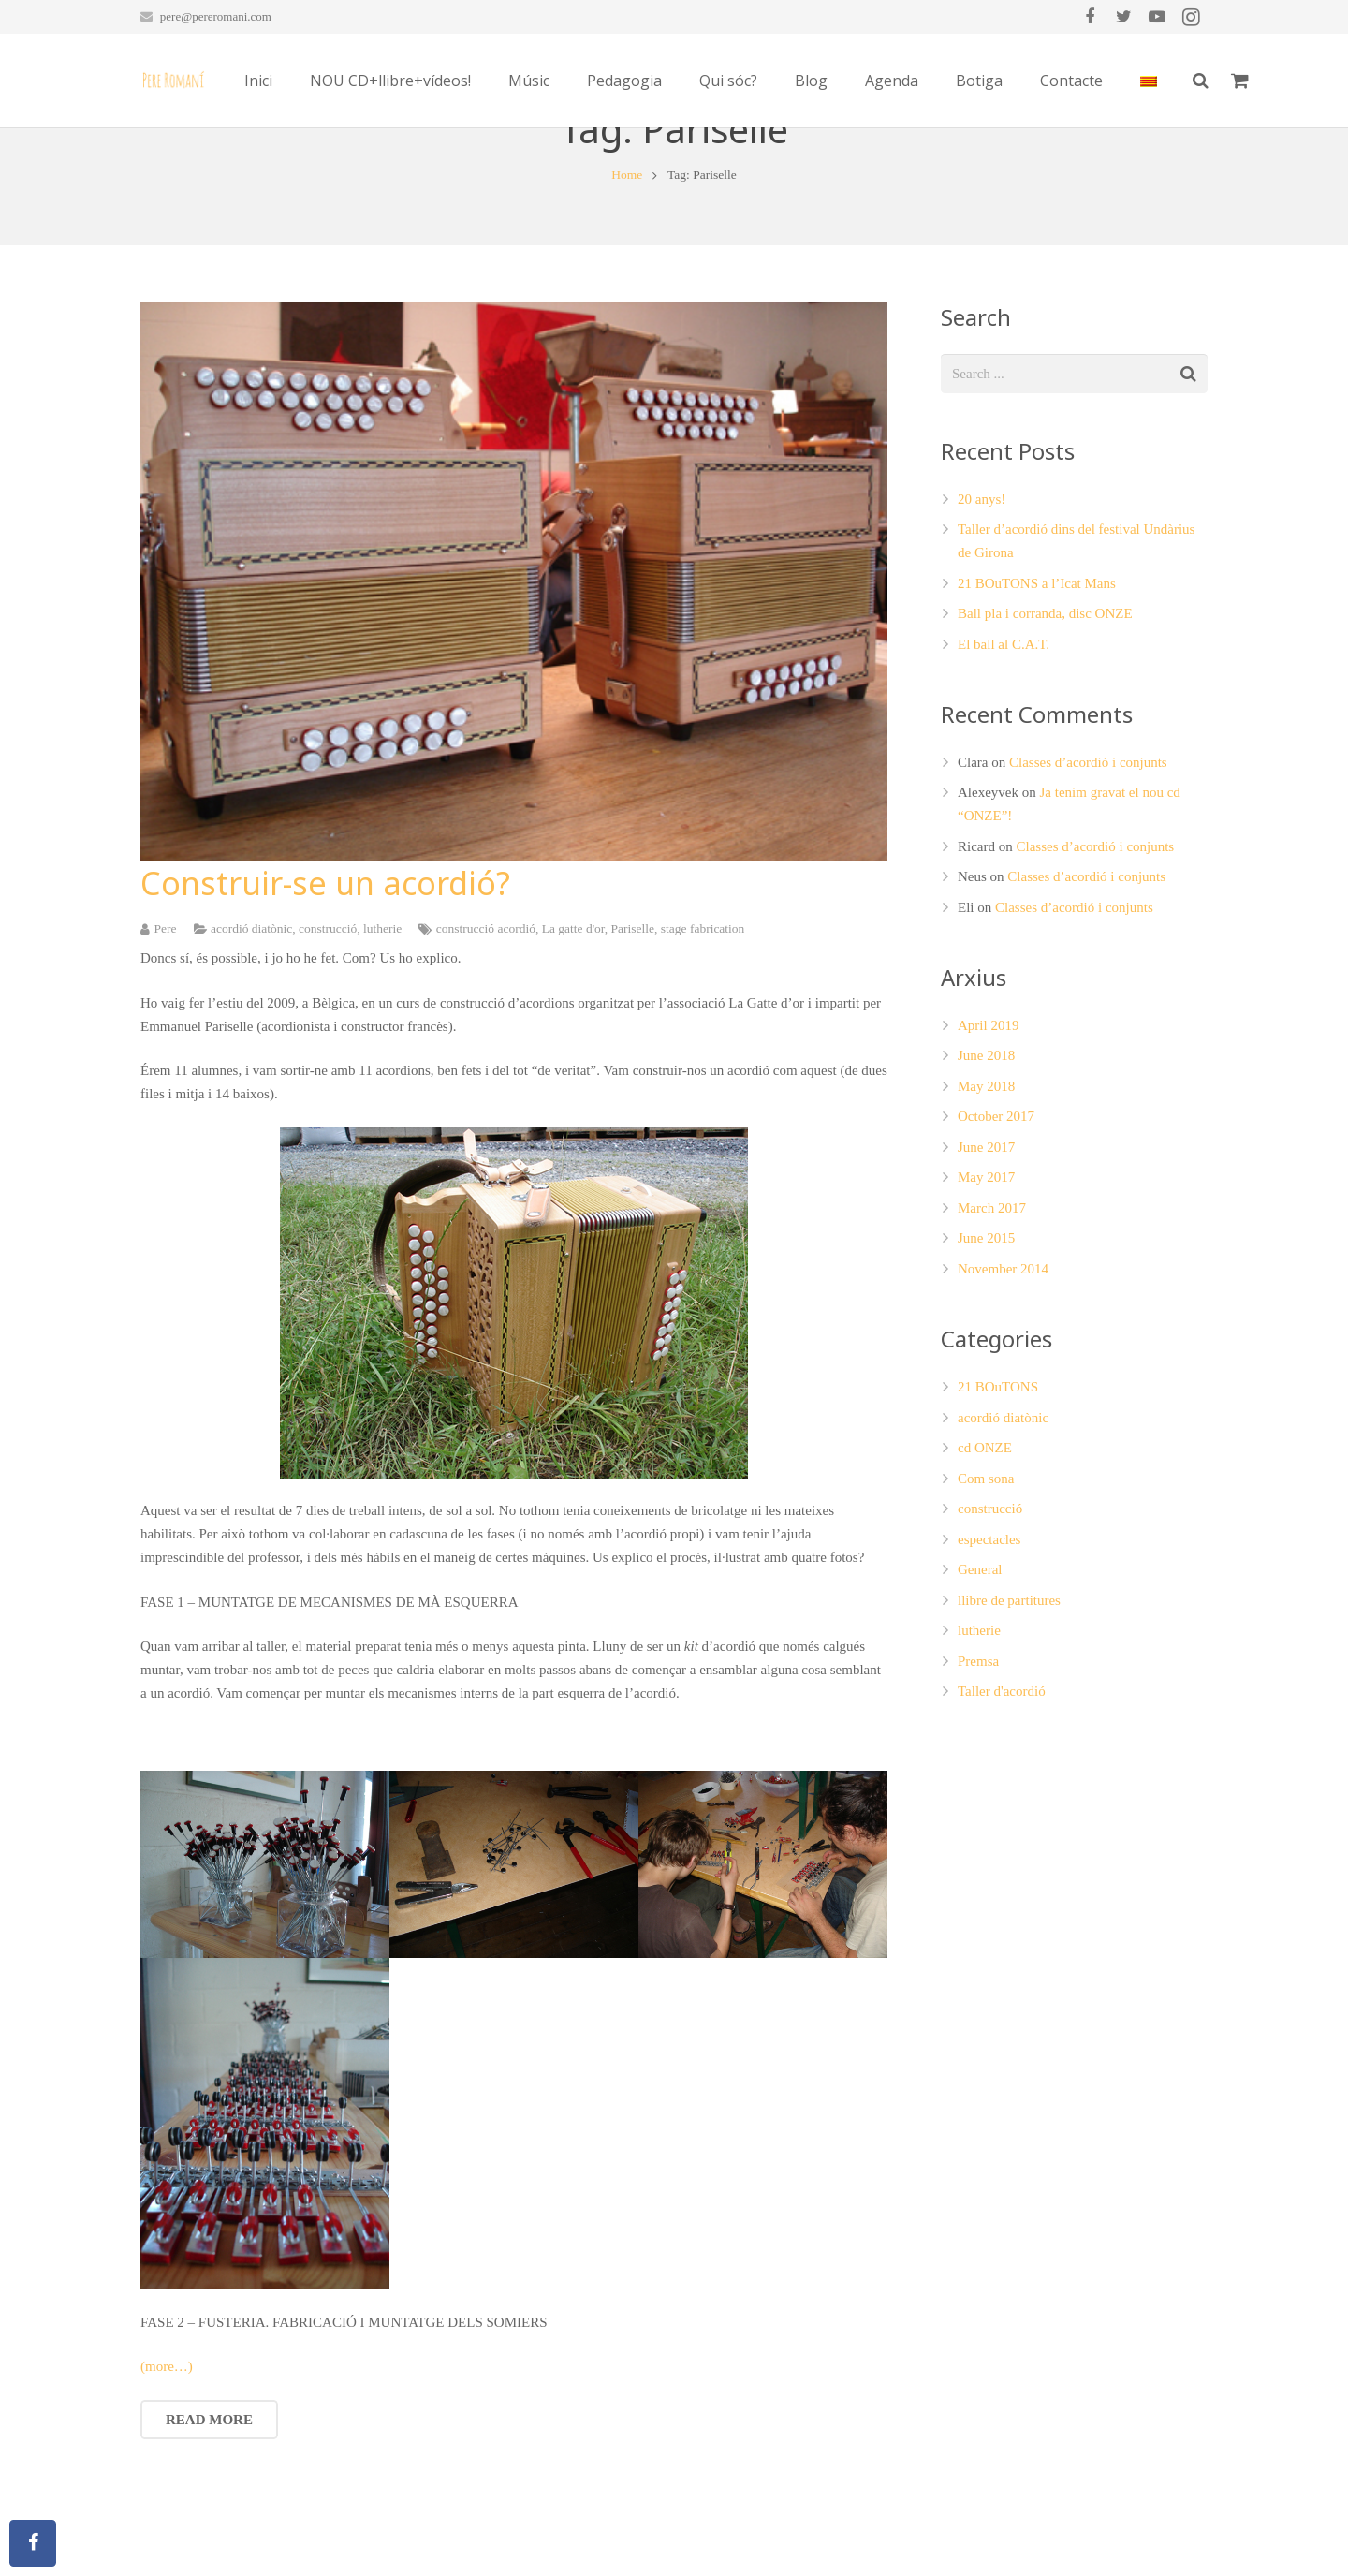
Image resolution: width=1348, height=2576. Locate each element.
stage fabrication (703, 1008)
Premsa (978, 1740)
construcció (328, 1008)
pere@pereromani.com (215, 16)
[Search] (1305, 80)
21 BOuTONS (998, 1467)
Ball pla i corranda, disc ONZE (1045, 693)
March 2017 (992, 1288)
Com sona (986, 1558)
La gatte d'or (573, 1008)
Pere (165, 1008)
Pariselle (633, 1008)
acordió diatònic (251, 1008)
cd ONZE (985, 1528)
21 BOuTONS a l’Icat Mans (1037, 663)
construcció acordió (485, 1008)
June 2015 (986, 1318)
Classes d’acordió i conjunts (1088, 842)
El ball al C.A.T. (1003, 724)
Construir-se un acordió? (325, 963)
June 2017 (986, 1227)
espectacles (989, 1619)
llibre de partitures (1009, 1679)
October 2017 (996, 1196)
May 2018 (986, 1166)
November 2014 (1003, 1349)
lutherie (382, 1008)
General (980, 1649)
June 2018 (986, 1135)
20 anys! (981, 579)
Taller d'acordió (1002, 1771)
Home (626, 255)
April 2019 (988, 1105)
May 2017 (986, 1257)
